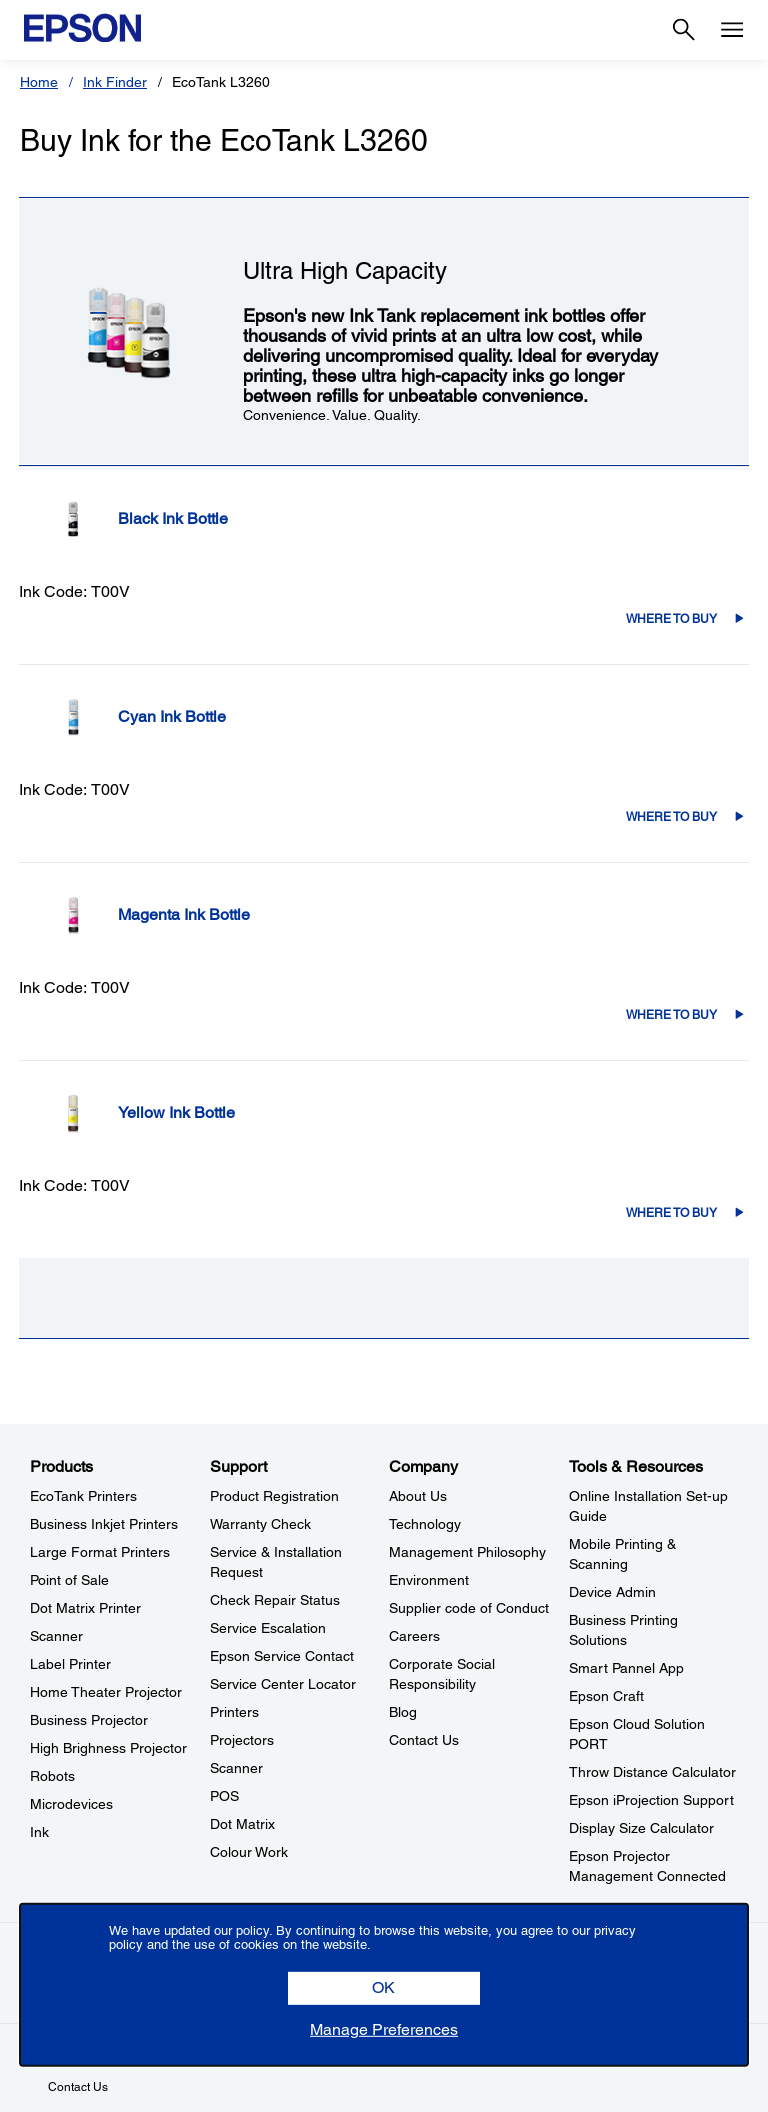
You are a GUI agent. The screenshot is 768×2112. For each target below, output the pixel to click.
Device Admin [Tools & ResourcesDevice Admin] (612, 1592)
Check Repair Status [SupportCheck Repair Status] (275, 1600)
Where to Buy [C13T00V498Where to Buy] (671, 1213)
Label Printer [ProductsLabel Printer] (70, 1664)
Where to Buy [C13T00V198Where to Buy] (671, 619)
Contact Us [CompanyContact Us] (424, 1740)
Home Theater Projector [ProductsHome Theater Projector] (106, 1692)
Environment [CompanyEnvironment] (429, 1580)
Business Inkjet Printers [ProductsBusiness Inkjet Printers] (104, 1524)
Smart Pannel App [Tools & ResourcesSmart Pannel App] (626, 1668)
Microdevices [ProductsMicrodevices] (71, 1804)
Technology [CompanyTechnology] (425, 1524)
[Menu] (732, 30)
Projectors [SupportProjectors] (242, 1740)
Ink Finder (115, 82)
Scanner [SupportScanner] (236, 1768)
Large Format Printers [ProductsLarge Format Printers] (100, 1552)
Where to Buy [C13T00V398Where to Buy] (671, 1015)
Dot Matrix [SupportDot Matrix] (242, 1824)
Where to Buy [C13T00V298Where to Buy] (671, 817)
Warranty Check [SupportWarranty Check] (260, 1524)
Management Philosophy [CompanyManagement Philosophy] (467, 1552)
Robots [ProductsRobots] (52, 1776)
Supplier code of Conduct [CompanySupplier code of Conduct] (469, 1608)
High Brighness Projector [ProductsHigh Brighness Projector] (108, 1748)
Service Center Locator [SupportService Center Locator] (283, 1684)
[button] (384, 1988)
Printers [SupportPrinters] (234, 1712)
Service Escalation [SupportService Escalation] (268, 1628)
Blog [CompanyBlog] (403, 1712)
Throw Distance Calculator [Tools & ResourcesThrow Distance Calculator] (652, 1772)
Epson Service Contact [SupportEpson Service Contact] (282, 1656)
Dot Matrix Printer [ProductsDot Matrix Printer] (85, 1608)
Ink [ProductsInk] (39, 1832)
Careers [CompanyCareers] (414, 1636)
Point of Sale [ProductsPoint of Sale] (69, 1580)
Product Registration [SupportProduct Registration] (274, 1496)
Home (39, 82)
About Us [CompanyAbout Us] (418, 1496)
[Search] (684, 30)
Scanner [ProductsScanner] (56, 1636)
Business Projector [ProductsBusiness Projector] (89, 1720)
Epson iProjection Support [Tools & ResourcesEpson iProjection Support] (651, 1800)
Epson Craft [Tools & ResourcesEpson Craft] (606, 1696)
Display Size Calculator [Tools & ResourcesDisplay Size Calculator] (641, 1828)
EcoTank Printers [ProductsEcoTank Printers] (83, 1496)
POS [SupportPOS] (224, 1796)
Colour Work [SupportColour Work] (249, 1852)
